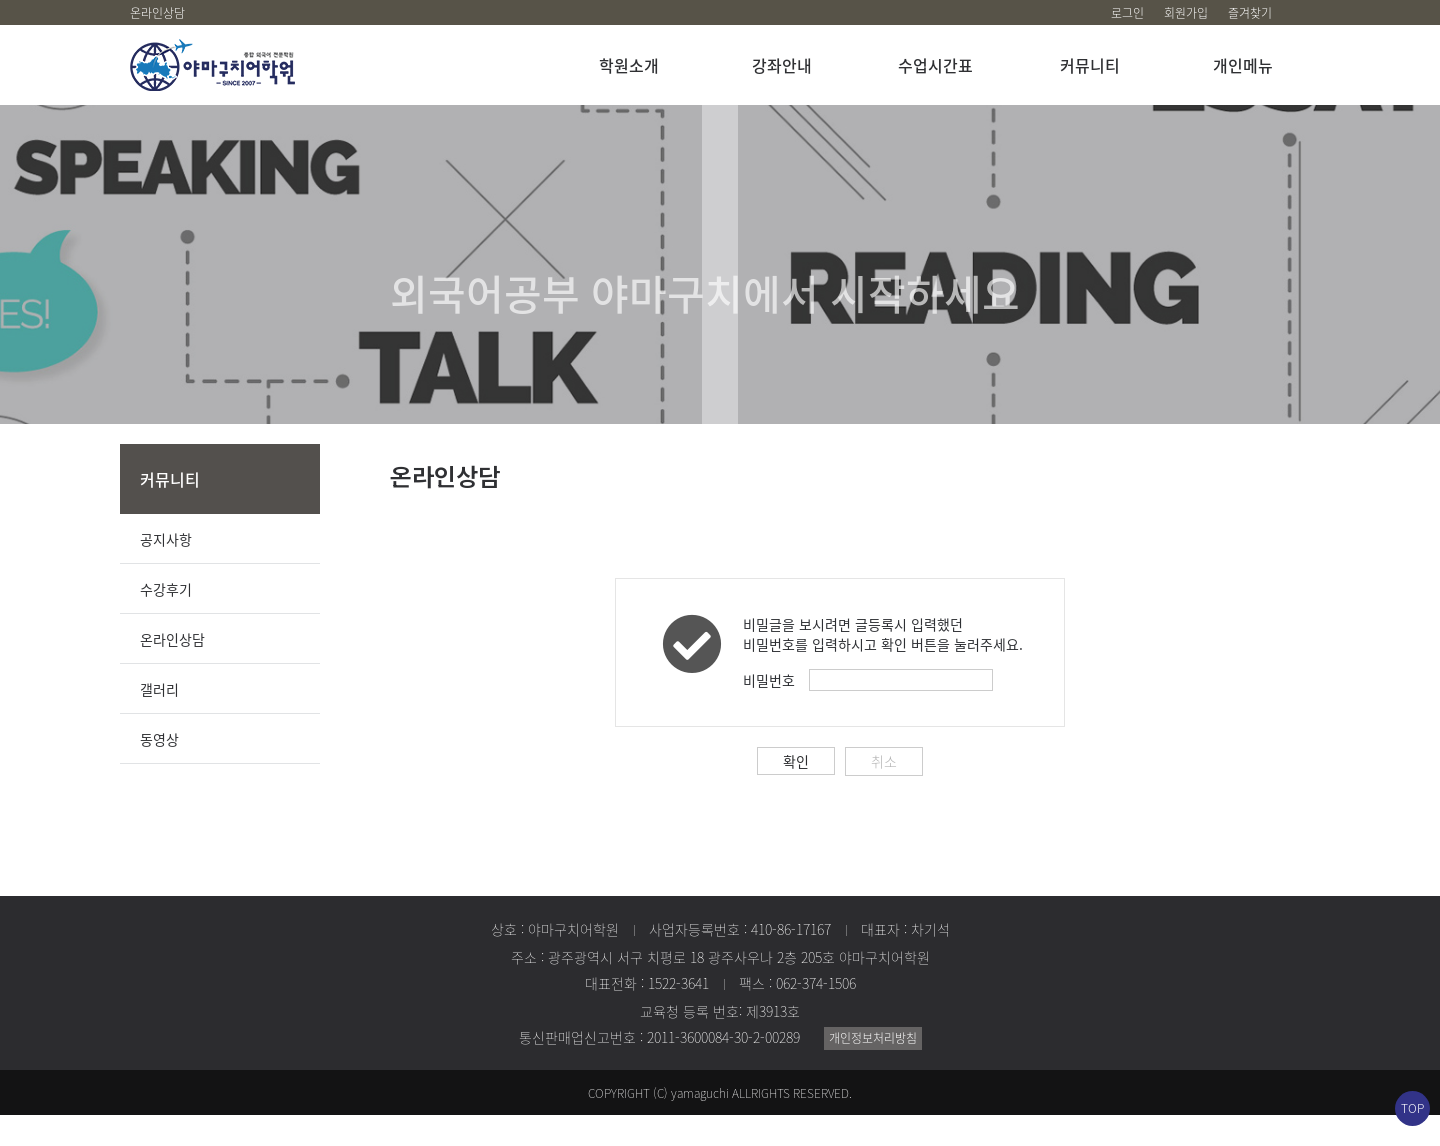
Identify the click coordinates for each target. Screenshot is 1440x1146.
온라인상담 (157, 13)
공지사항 (166, 570)
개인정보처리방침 (873, 1069)
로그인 (1127, 13)
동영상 (159, 770)
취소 (884, 792)
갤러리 (159, 720)
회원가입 (1186, 13)
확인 (796, 792)
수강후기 (166, 620)
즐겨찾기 (1250, 13)
